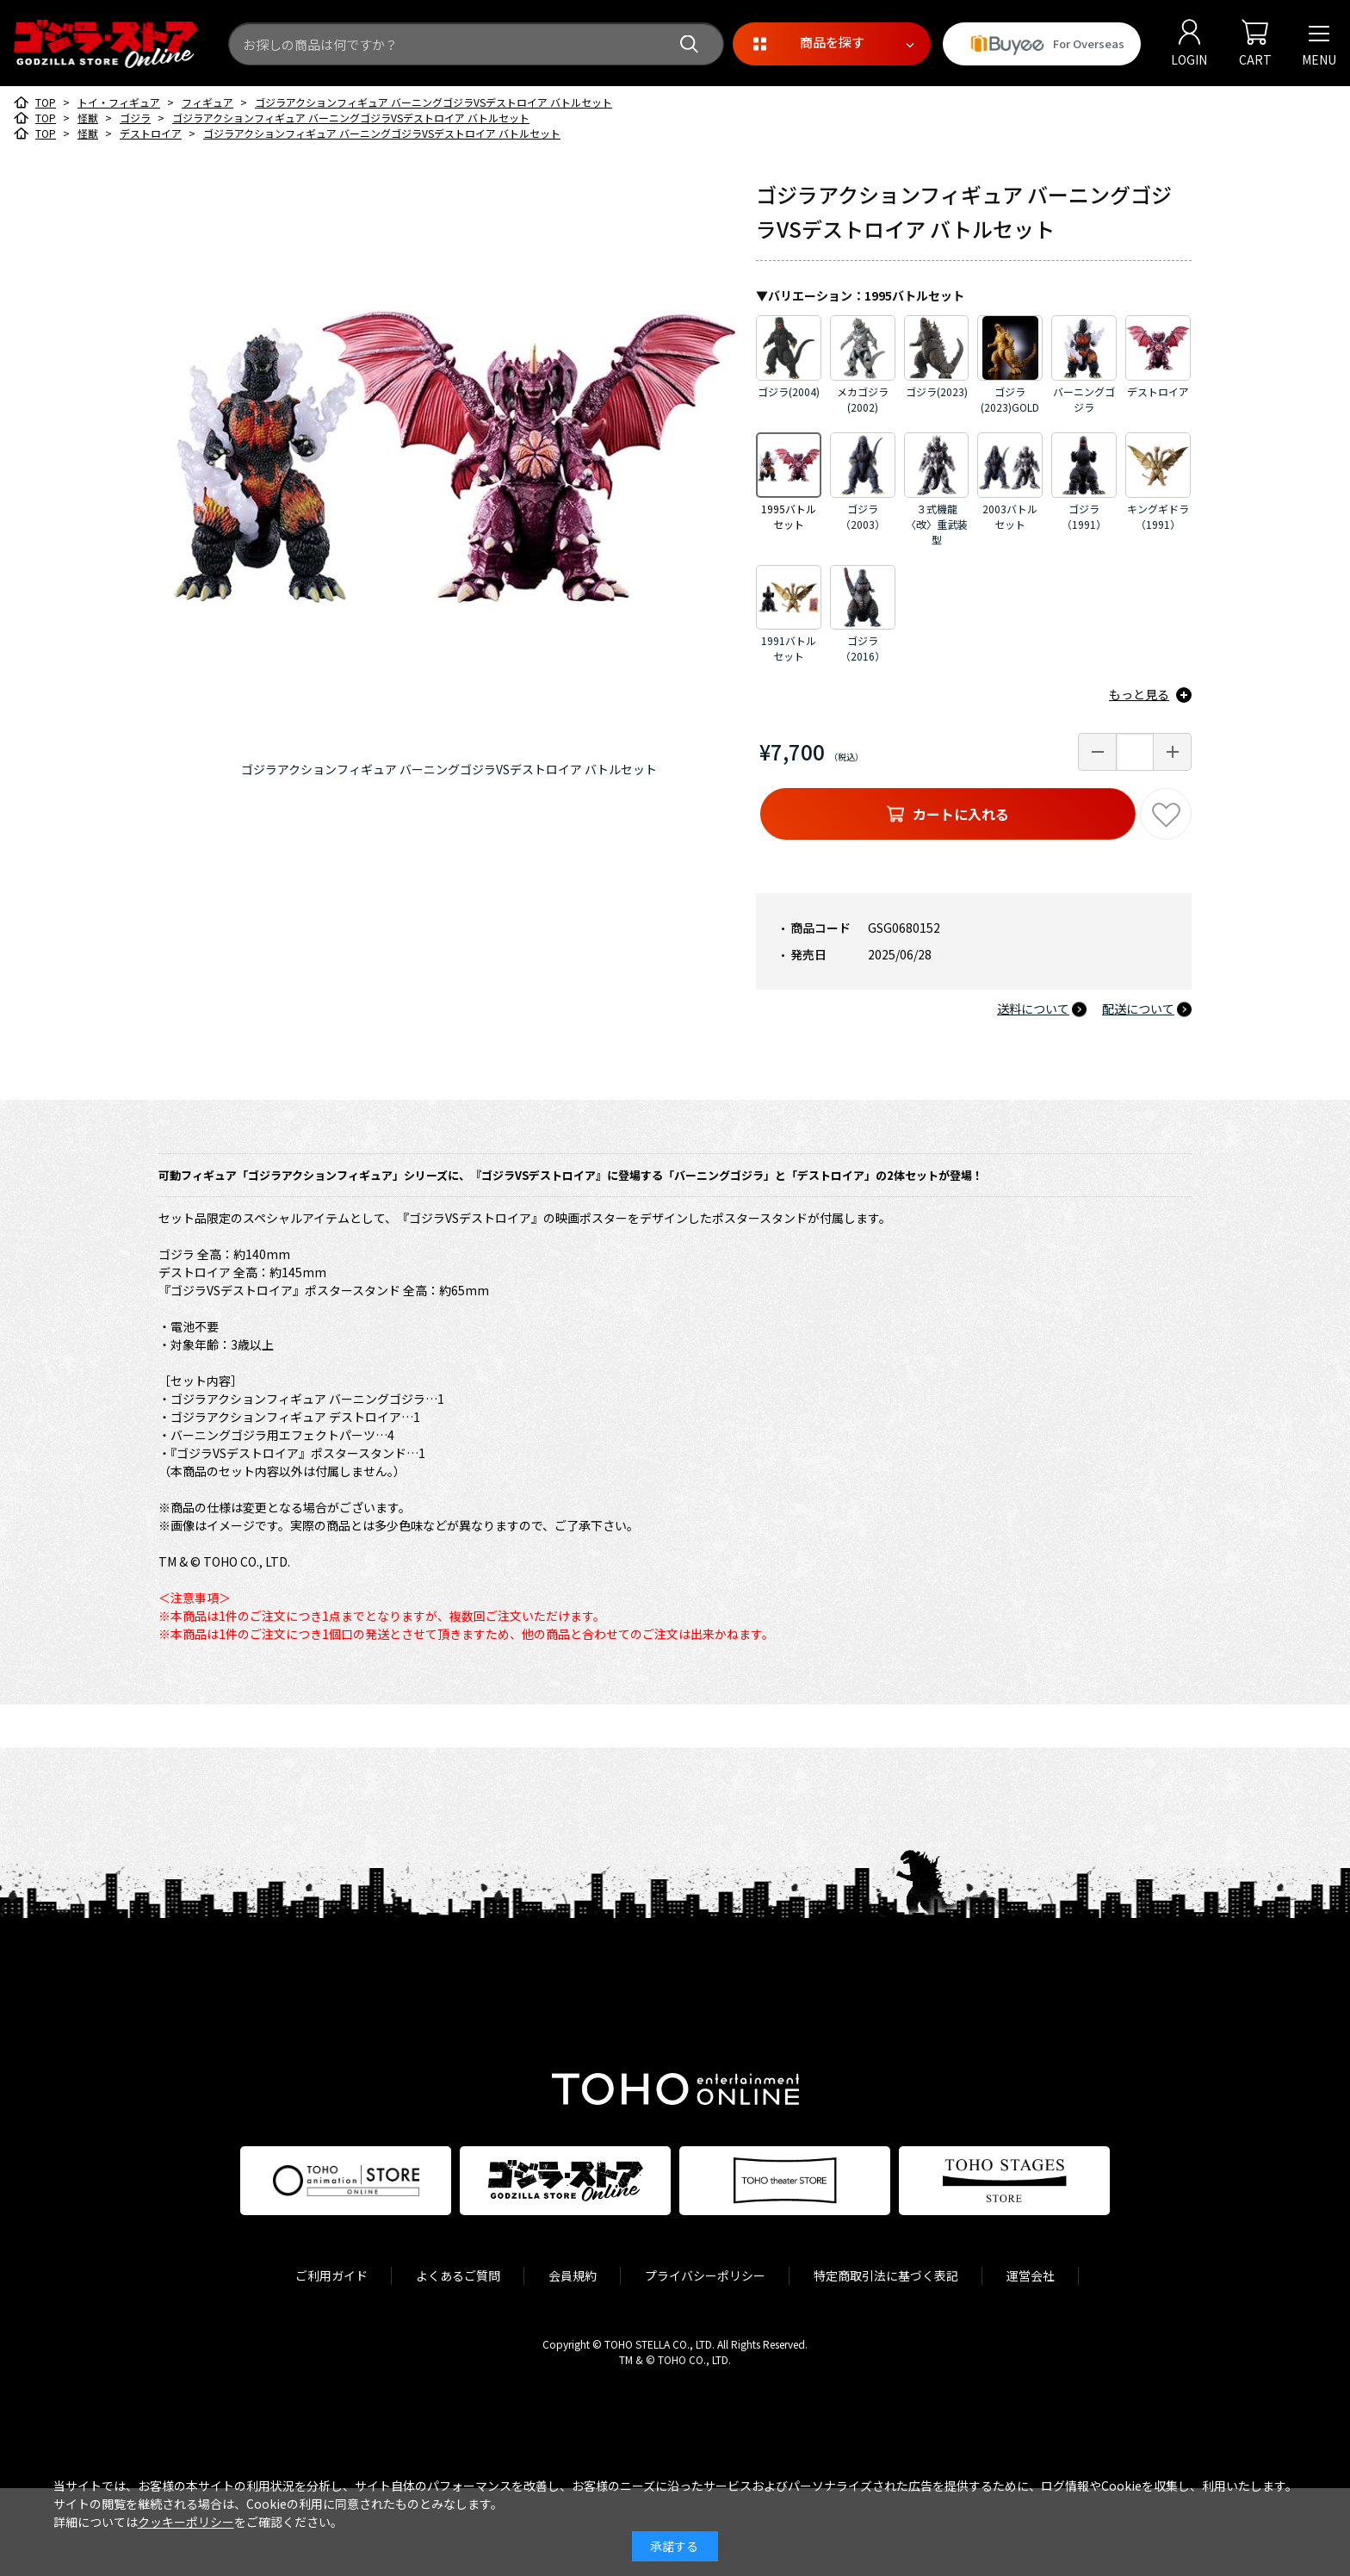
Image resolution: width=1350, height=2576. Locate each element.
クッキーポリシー (186, 2521)
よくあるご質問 (458, 2275)
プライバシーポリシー (705, 2275)
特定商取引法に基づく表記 (886, 2275)
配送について (1138, 1008)
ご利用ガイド (331, 2275)
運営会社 (1030, 2275)
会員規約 (572, 2275)
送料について (1033, 1008)
